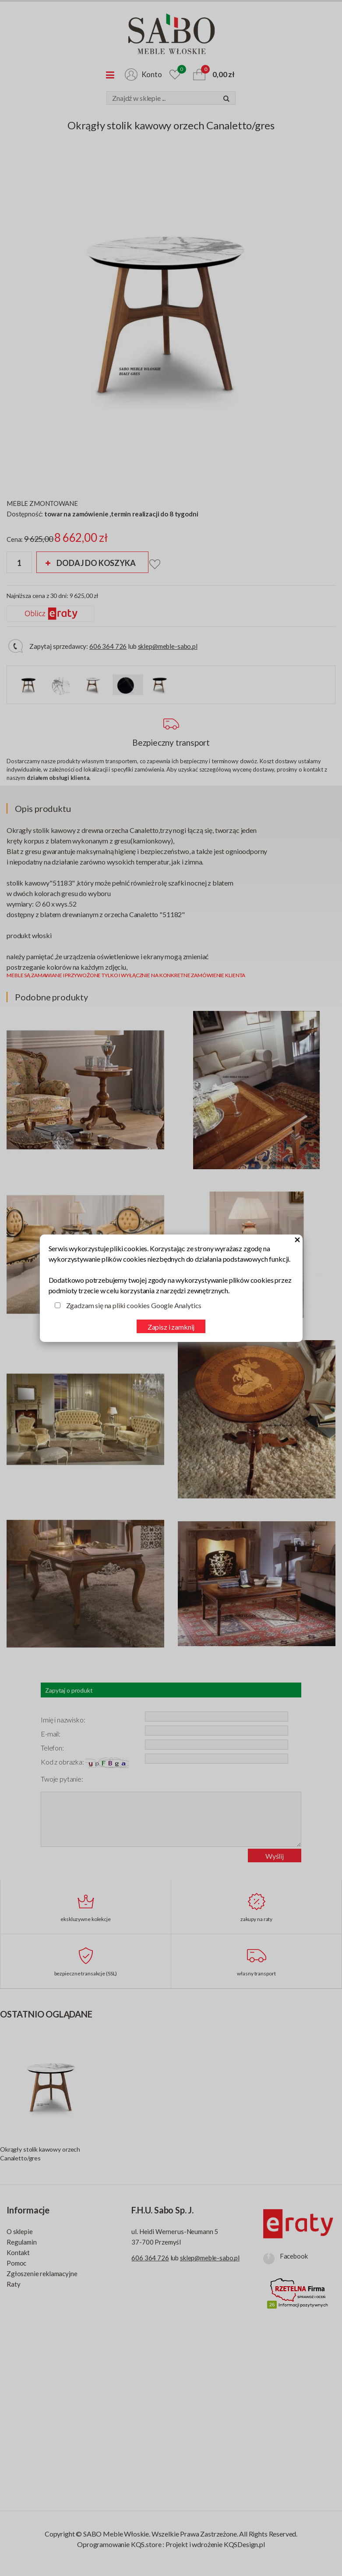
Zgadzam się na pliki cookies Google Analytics (134, 1305)
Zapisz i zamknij (171, 1327)
